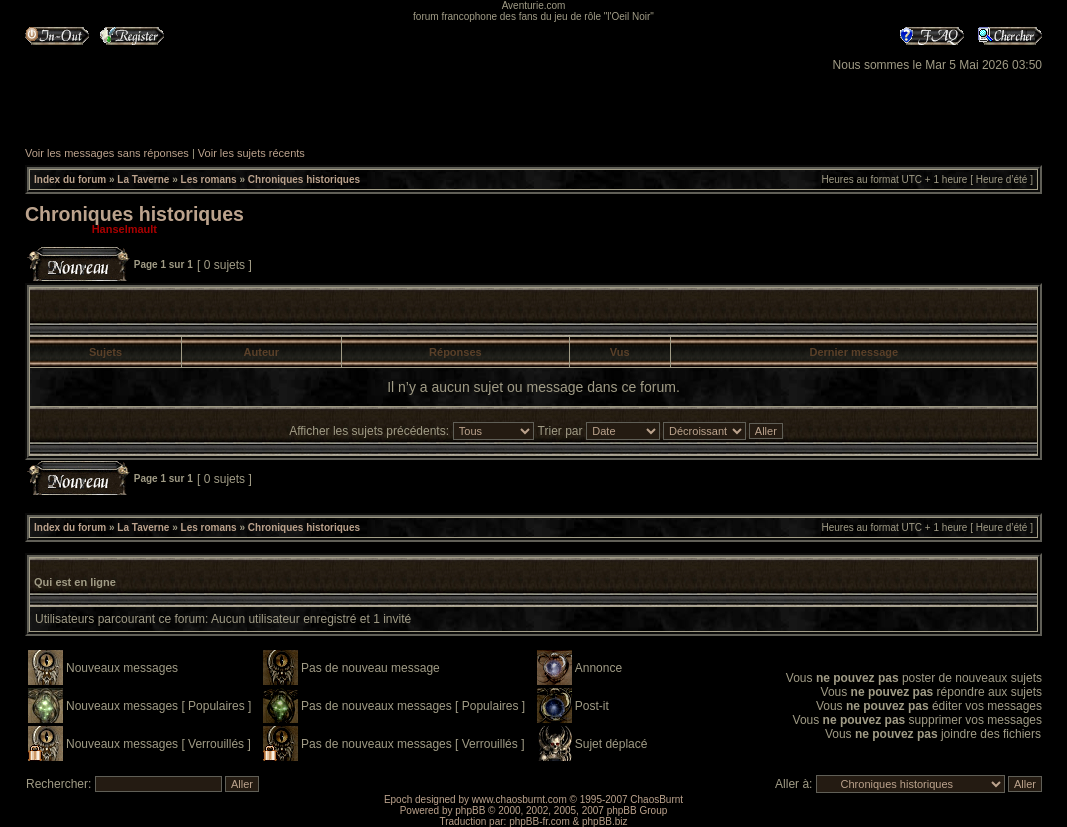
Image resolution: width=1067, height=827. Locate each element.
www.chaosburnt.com (519, 799)
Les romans (209, 179)
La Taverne (143, 179)
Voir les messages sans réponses (107, 153)
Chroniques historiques (304, 179)
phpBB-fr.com (539, 821)
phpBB (470, 810)
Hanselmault (124, 229)
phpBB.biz (605, 821)
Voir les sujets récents (251, 153)
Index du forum (70, 179)
